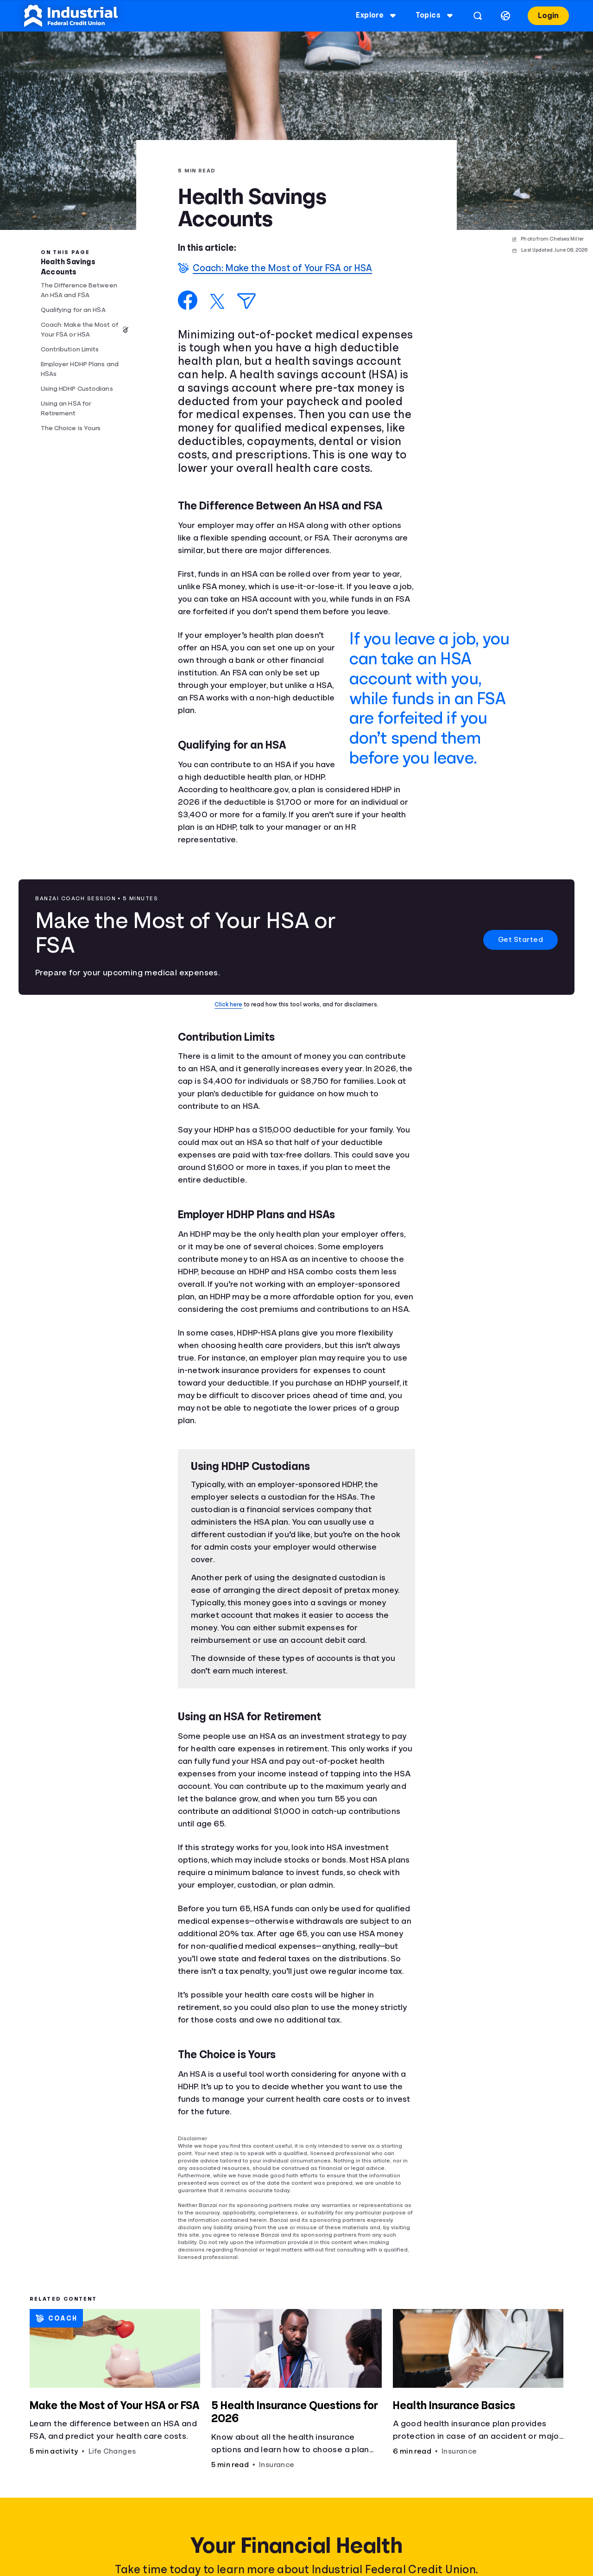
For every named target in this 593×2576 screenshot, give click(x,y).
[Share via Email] (246, 301)
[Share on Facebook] (188, 300)
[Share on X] (217, 301)
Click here (228, 1004)
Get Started (520, 939)
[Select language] (505, 15)
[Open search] (477, 15)
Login (548, 15)
